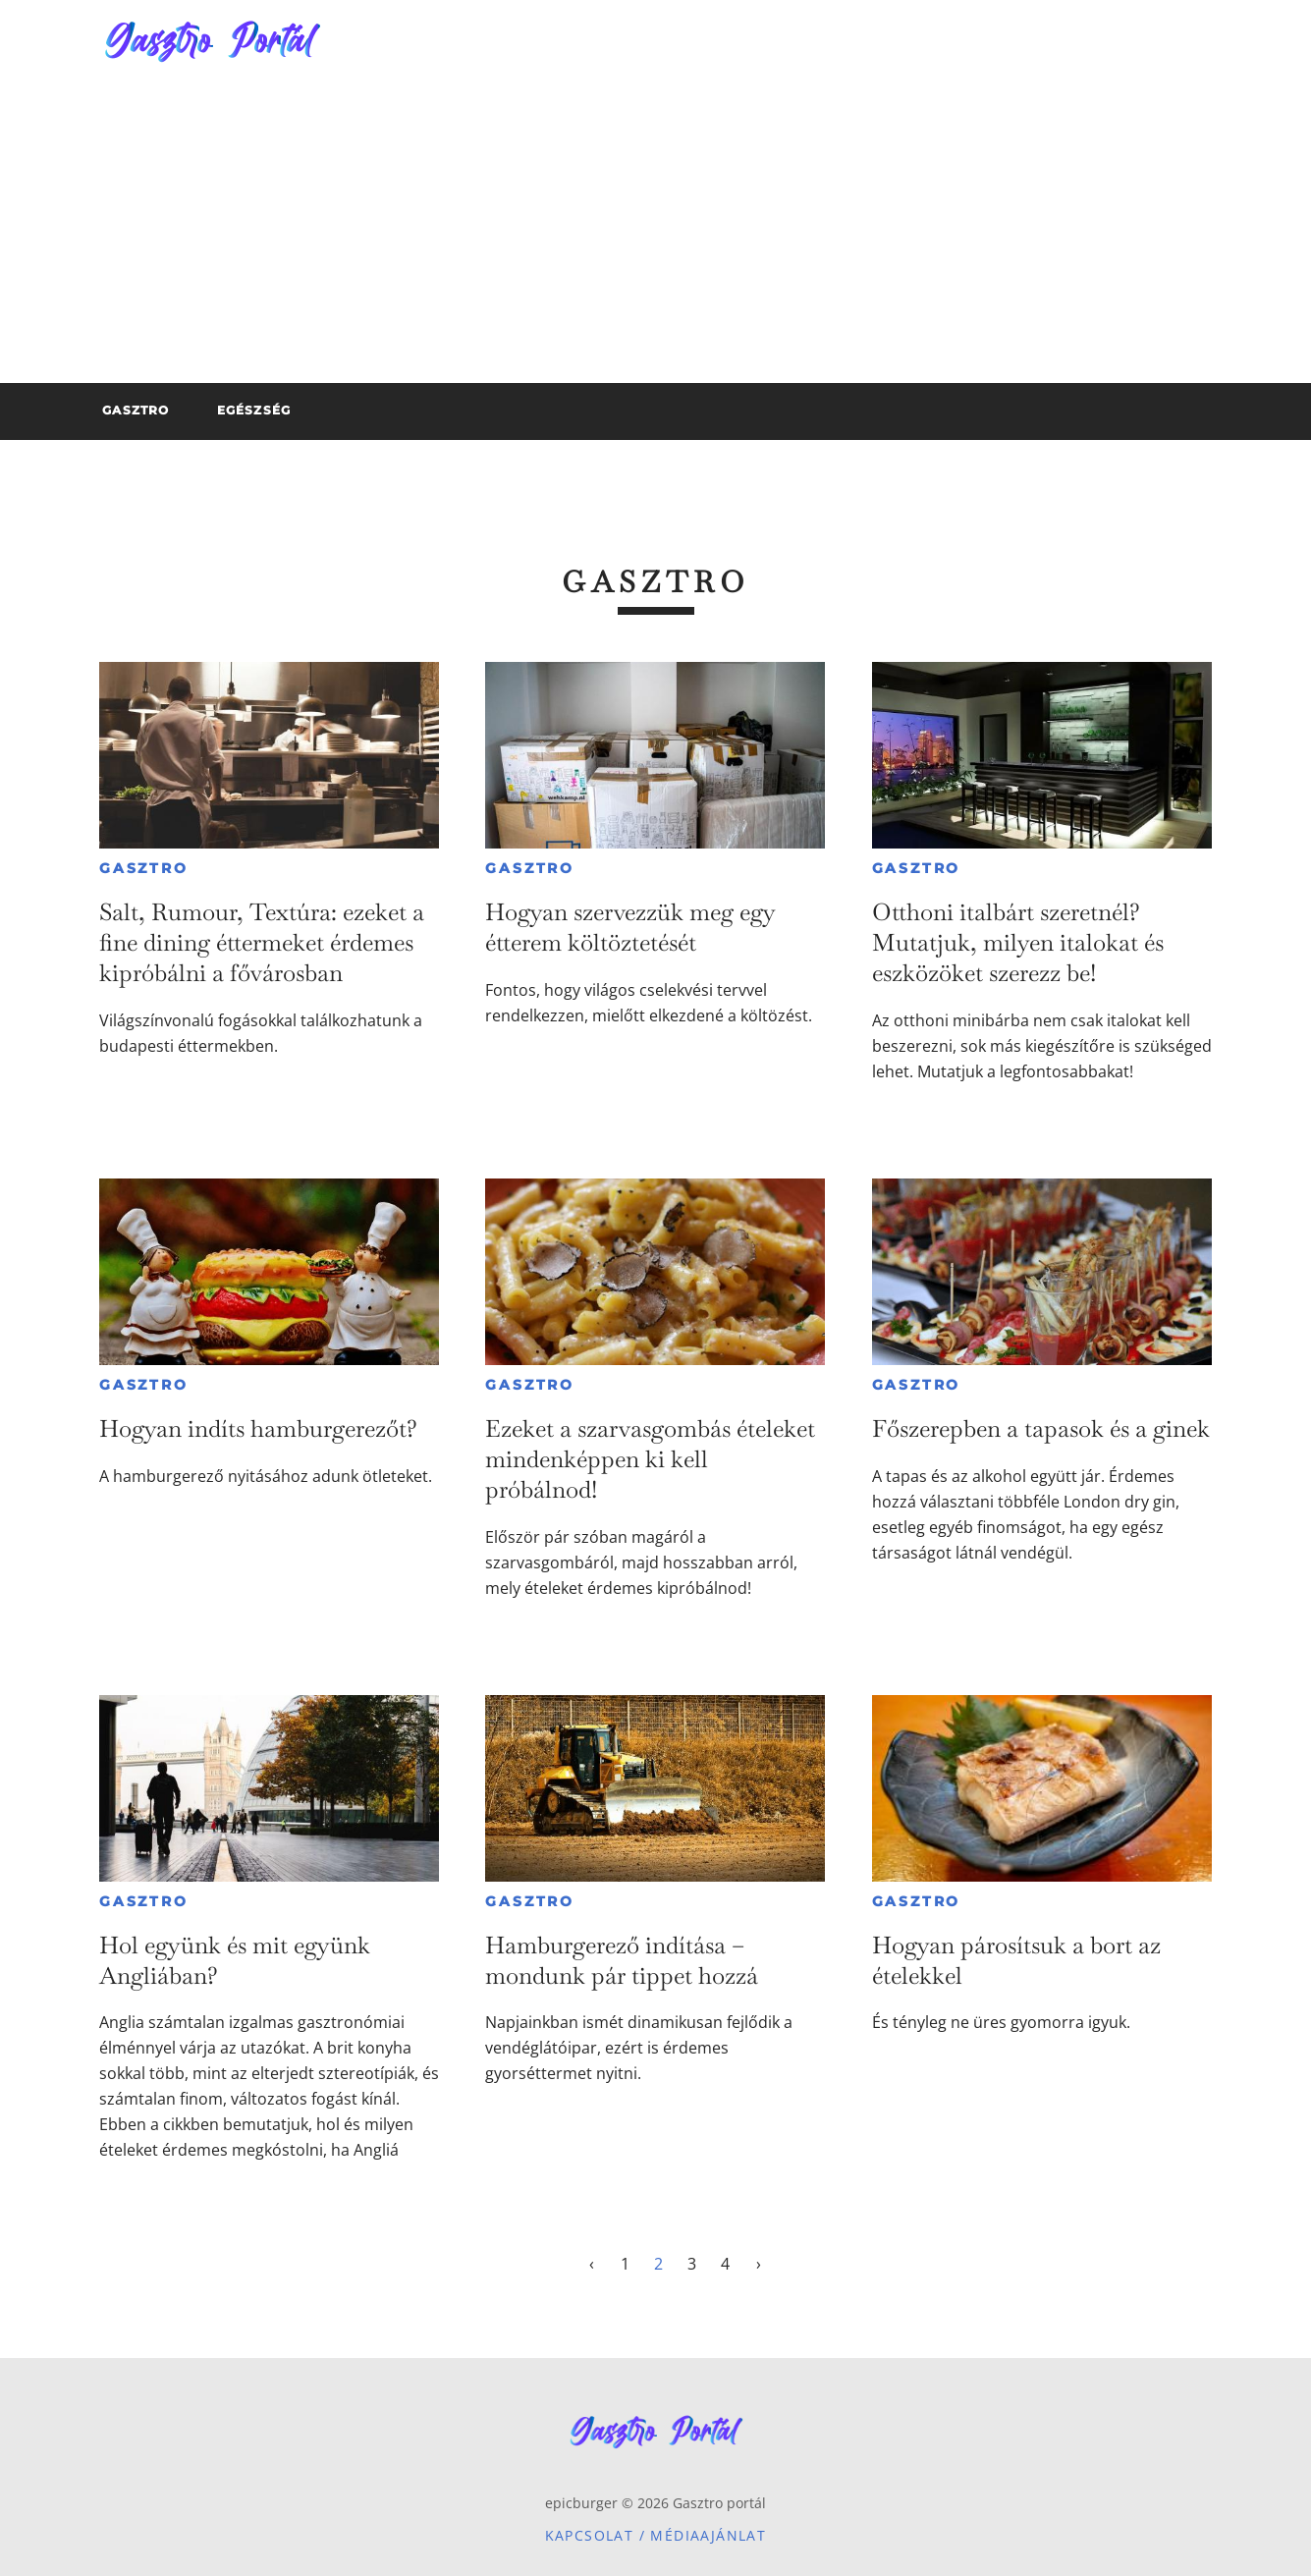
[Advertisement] (656, 235)
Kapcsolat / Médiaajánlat (656, 2535)
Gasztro (144, 868)
